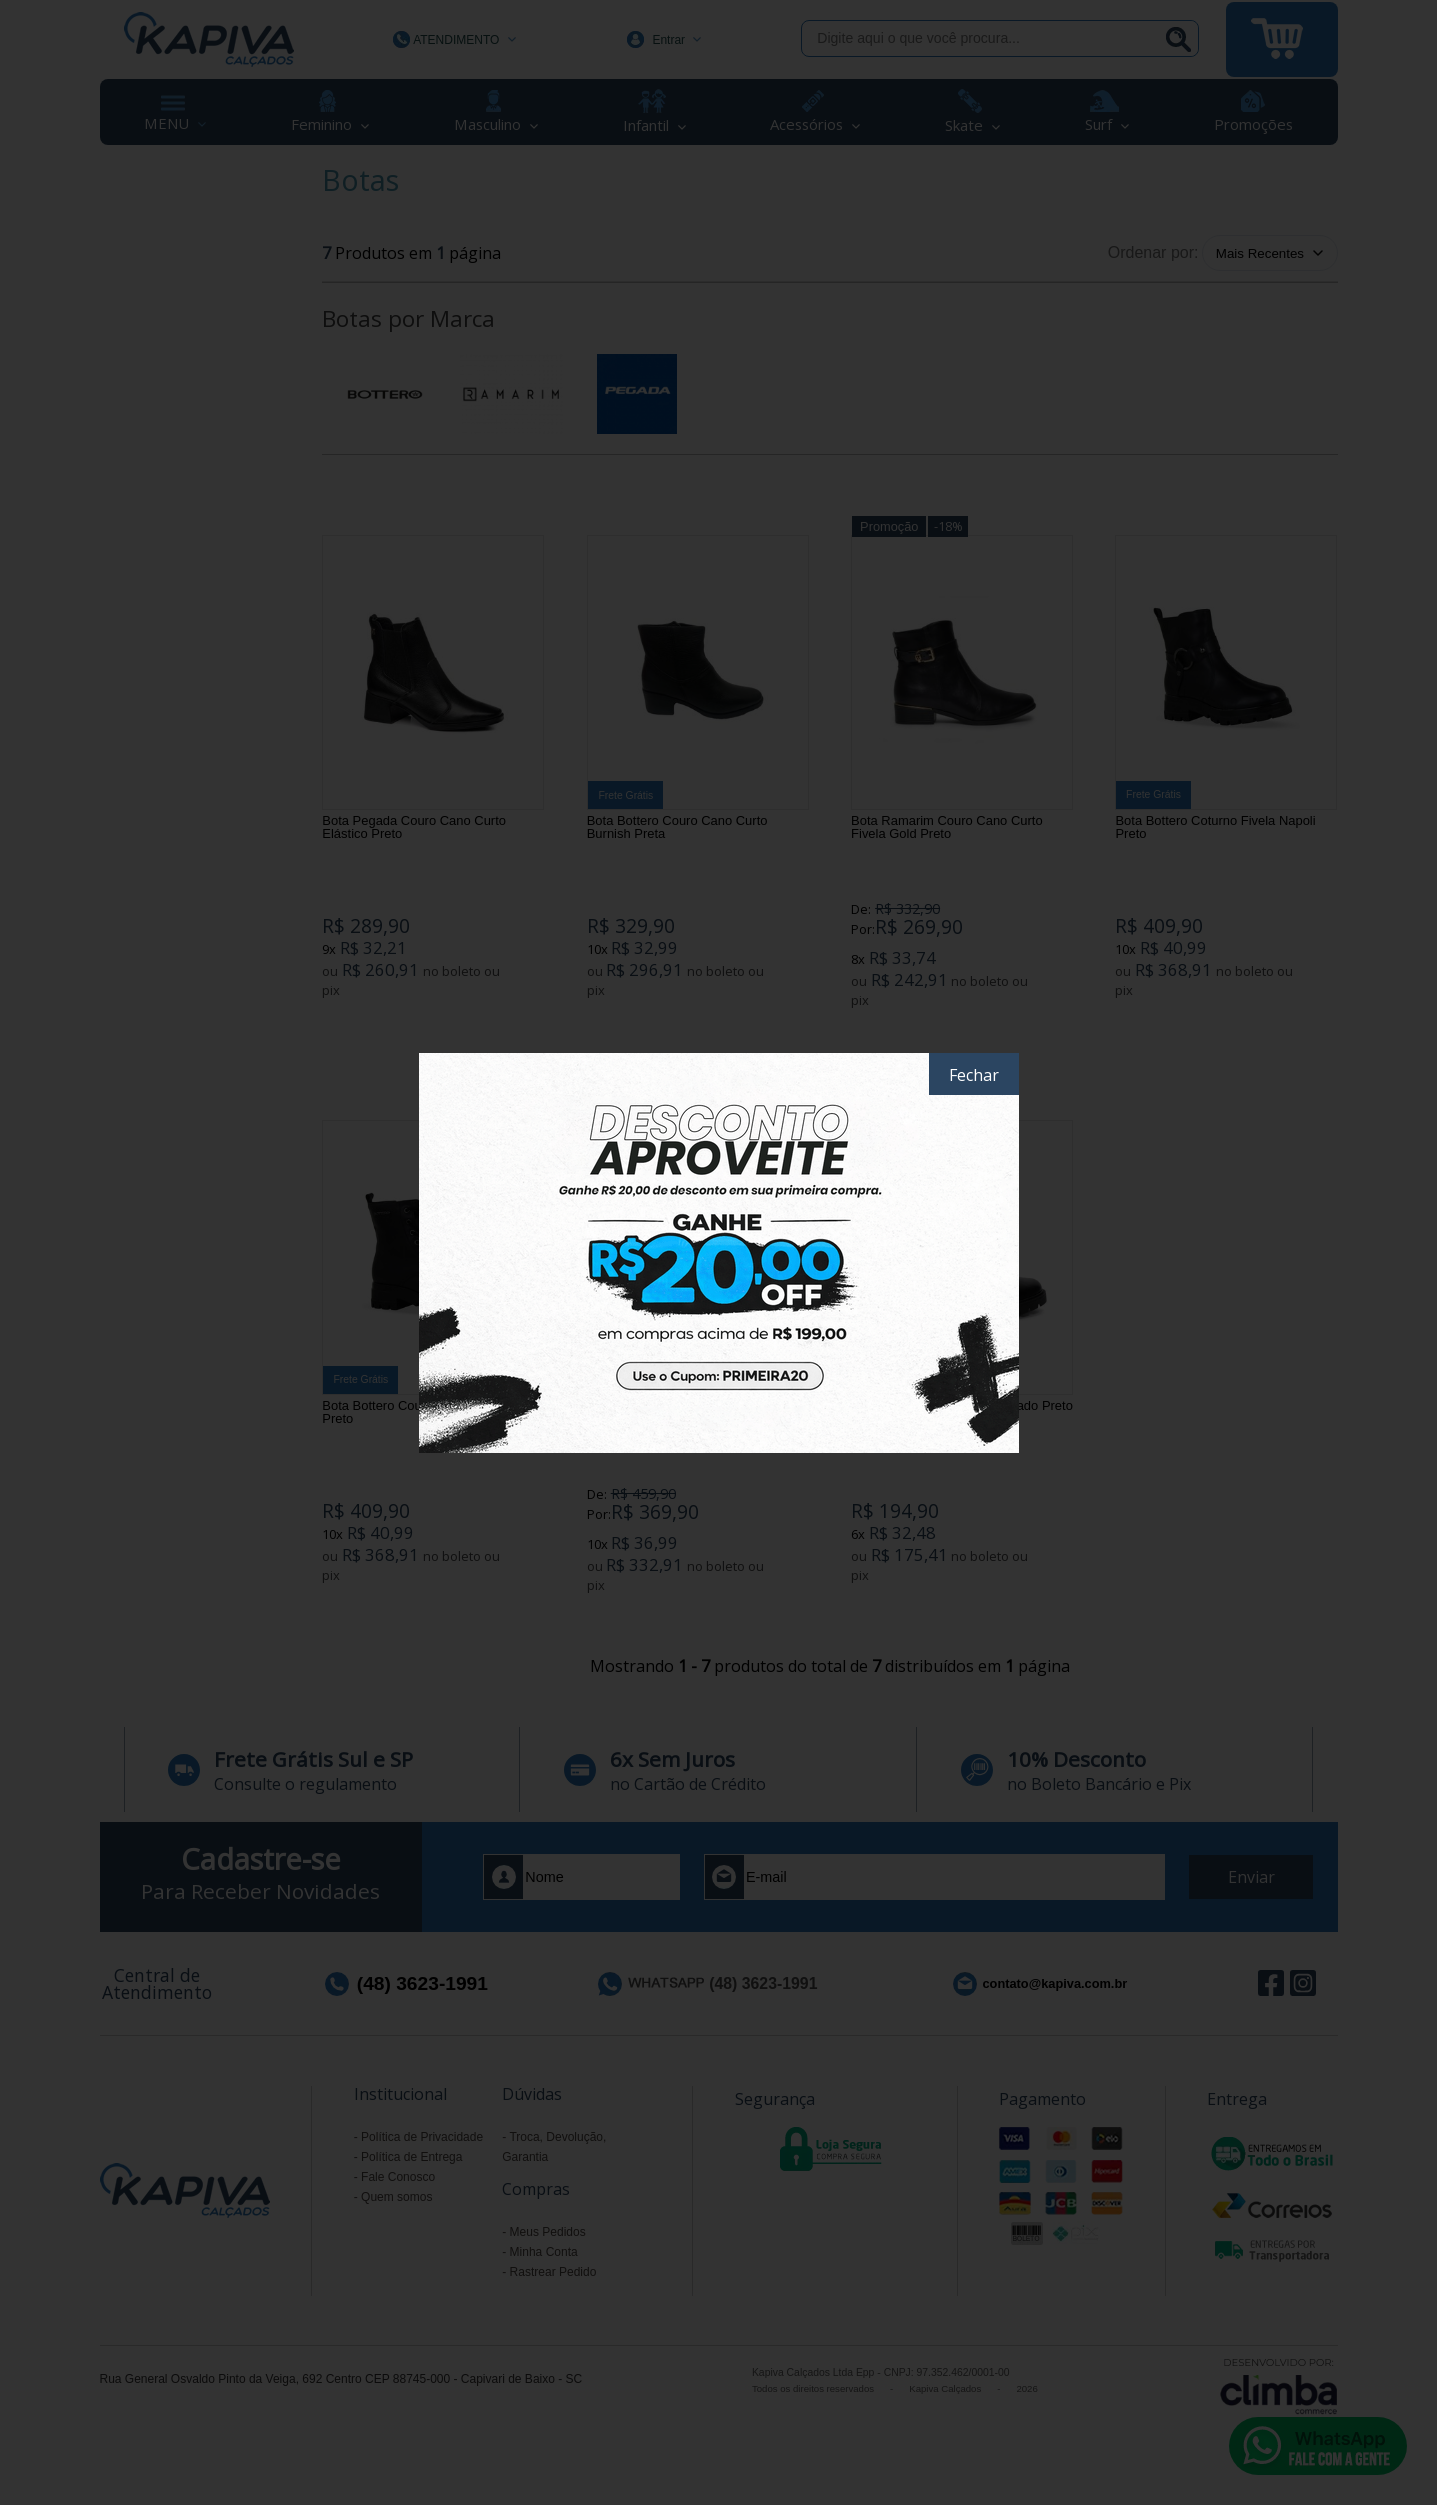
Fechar (974, 1075)
